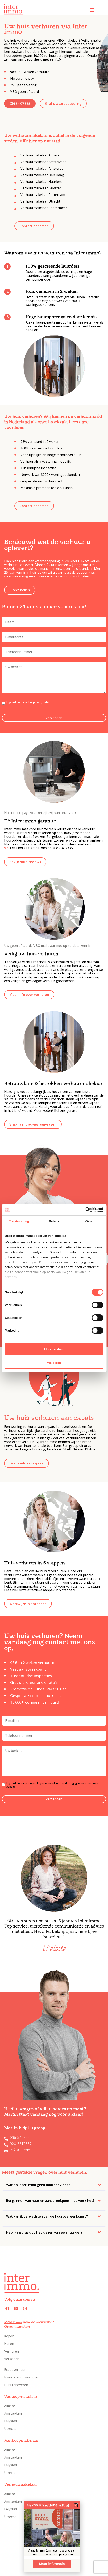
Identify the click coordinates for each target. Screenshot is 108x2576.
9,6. (6, 848)
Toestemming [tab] (19, 1221)
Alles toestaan (54, 1349)
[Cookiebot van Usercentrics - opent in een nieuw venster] (85, 1210)
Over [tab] (89, 1221)
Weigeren (54, 1362)
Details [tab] (54, 1221)
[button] (54, 2184)
